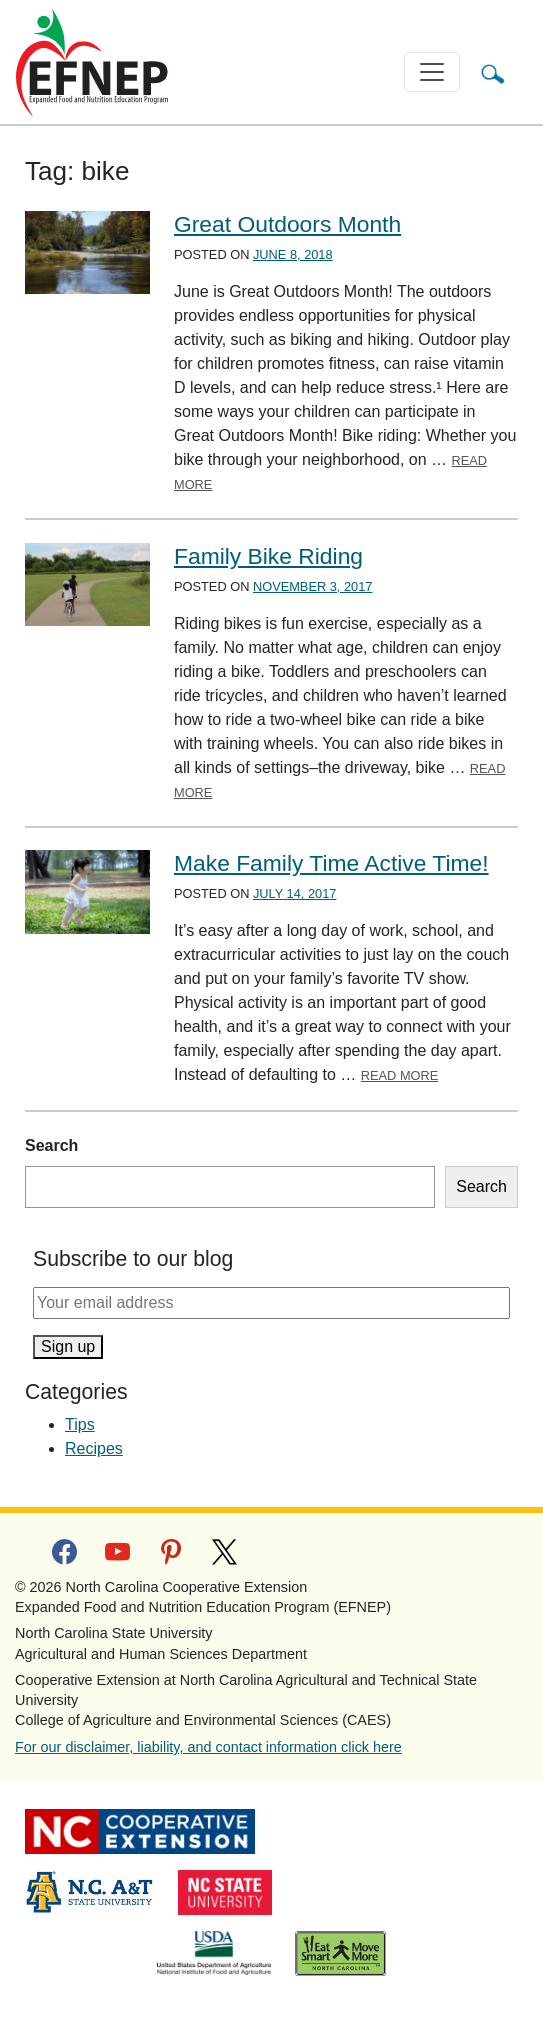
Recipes (94, 1448)
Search (51, 1145)
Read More (400, 1075)
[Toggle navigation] (432, 72)
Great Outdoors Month (287, 224)
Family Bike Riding (268, 556)
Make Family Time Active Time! (331, 863)
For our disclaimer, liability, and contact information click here (208, 1747)
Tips (80, 1424)
